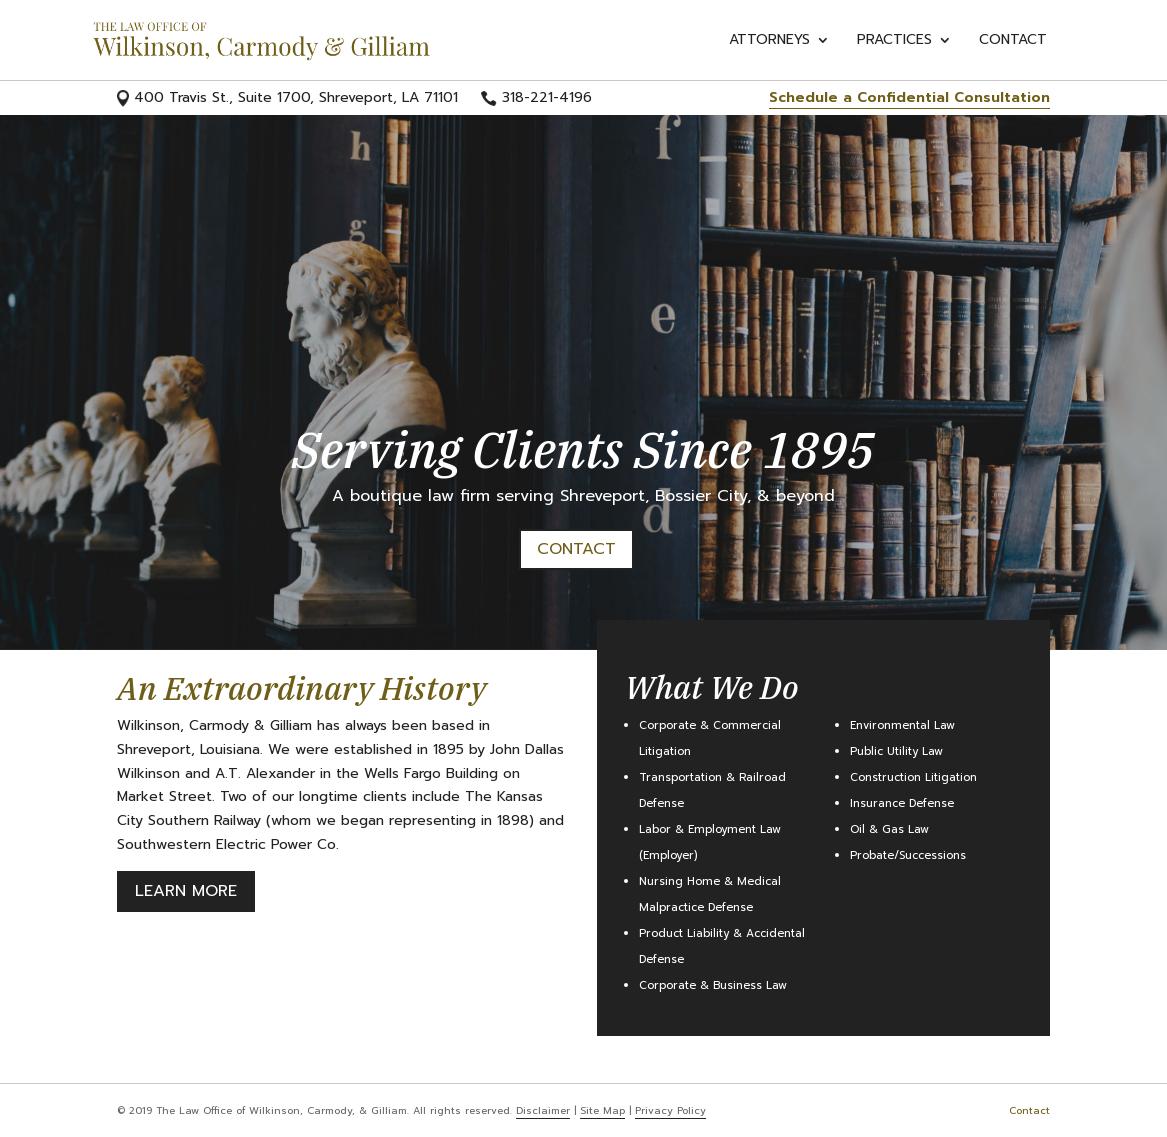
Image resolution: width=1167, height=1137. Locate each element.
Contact (1013, 41)
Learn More (186, 891)
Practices (894, 41)
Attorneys (769, 41)
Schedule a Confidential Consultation (909, 97)
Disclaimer (543, 1110)
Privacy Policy (670, 1110)
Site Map (602, 1110)
